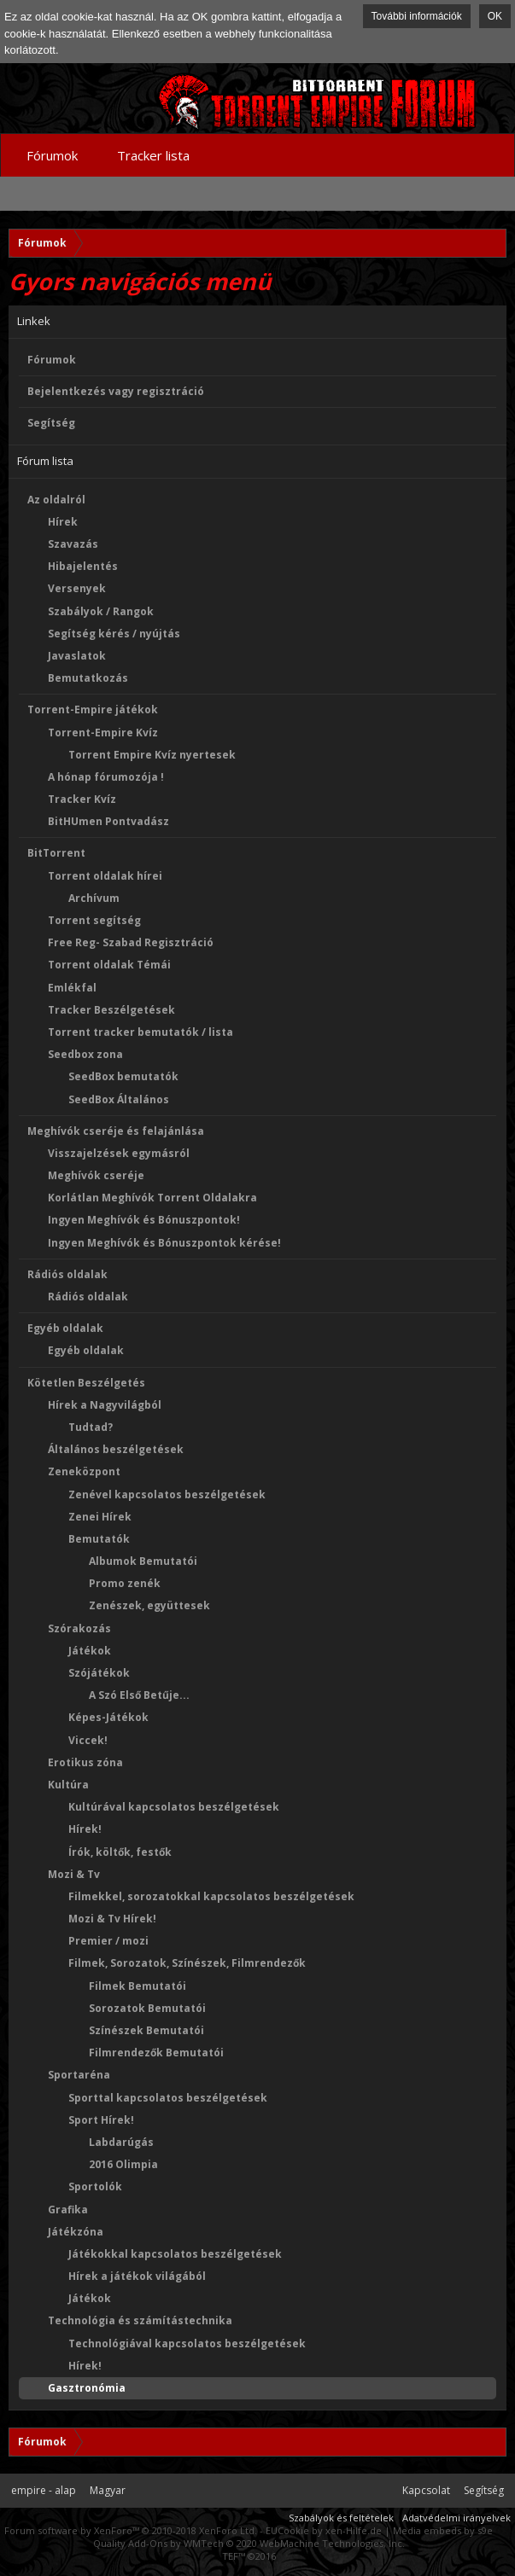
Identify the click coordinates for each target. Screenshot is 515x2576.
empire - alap (43, 2490)
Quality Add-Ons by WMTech (249, 2543)
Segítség (51, 423)
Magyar (108, 2490)
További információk (417, 16)
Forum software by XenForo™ (130, 2530)
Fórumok (51, 359)
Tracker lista (153, 155)
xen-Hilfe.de (353, 2530)
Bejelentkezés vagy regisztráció (115, 391)
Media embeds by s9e (443, 2530)
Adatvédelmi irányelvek (456, 2517)
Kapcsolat (426, 2490)
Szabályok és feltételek (341, 2517)
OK (495, 16)
